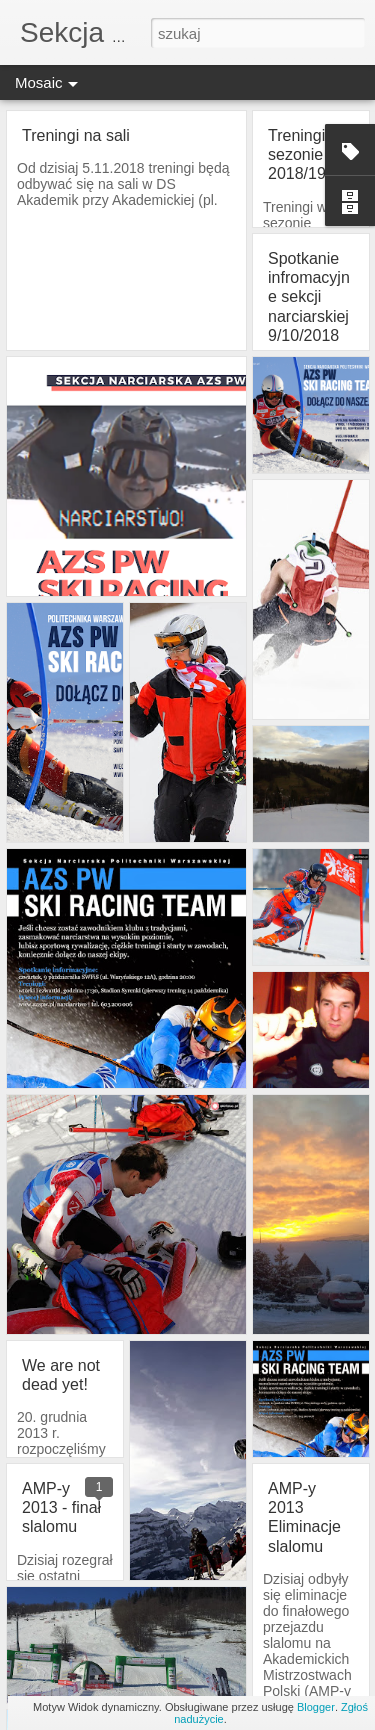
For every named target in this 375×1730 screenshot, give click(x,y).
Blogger (316, 1707)
